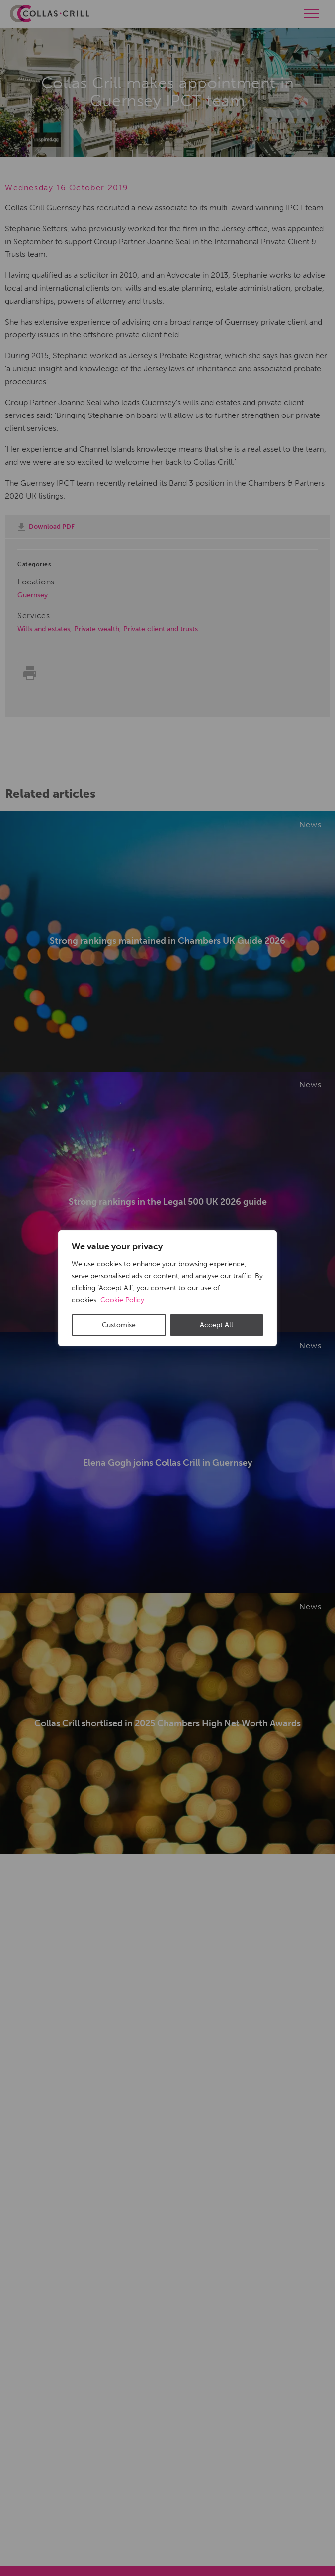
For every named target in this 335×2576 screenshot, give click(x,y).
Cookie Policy (122, 1300)
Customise (119, 1325)
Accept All (216, 1325)
